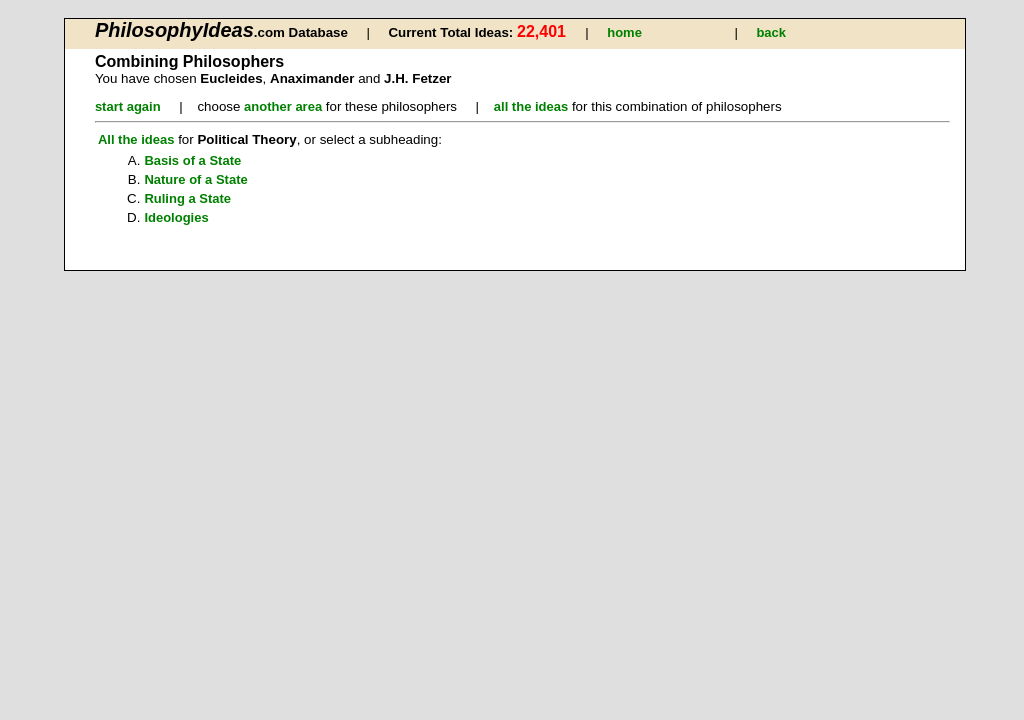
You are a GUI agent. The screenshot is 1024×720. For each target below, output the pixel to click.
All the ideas (136, 139)
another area (283, 106)
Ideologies (176, 217)
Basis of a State (192, 160)
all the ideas (531, 106)
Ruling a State (187, 198)
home (624, 32)
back (771, 32)
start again (128, 106)
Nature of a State (195, 179)
